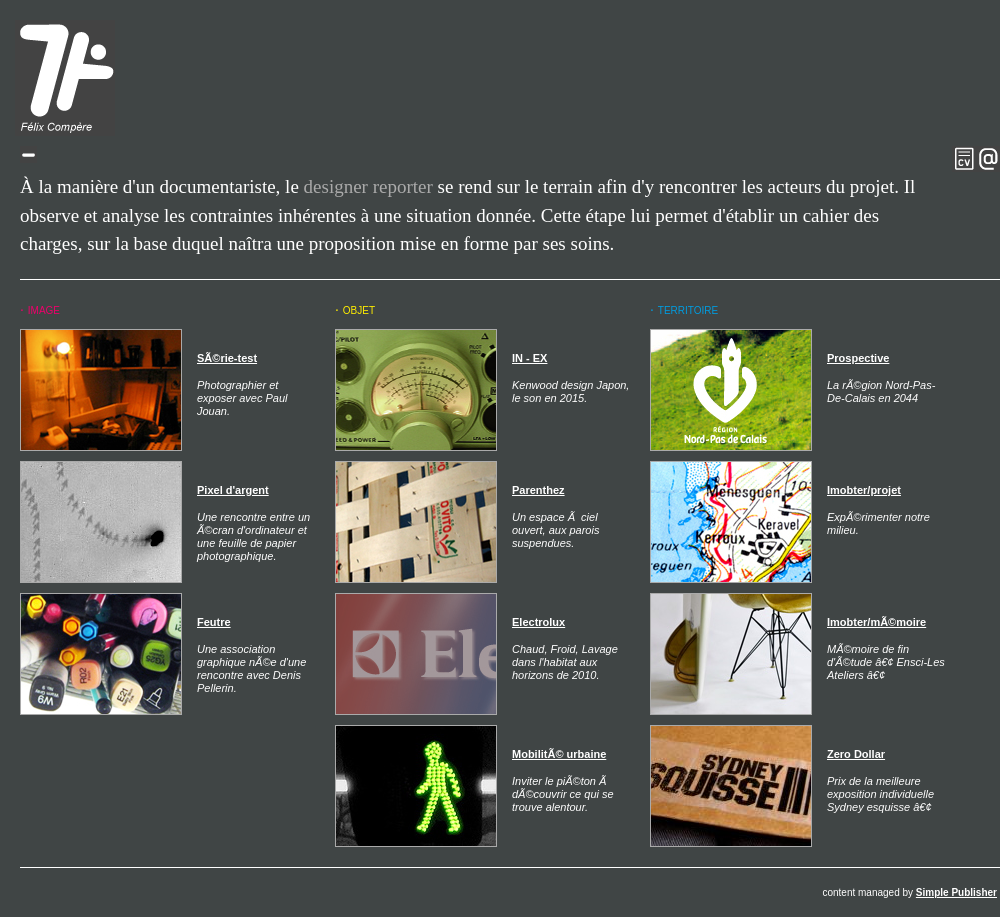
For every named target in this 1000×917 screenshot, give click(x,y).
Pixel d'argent (233, 490)
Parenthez (538, 490)
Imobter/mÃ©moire (876, 622)
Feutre (214, 622)
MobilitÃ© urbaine (559, 754)
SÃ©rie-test (227, 358)
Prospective (858, 358)
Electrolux (538, 622)
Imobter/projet (864, 490)
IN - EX (529, 358)
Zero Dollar (856, 754)
